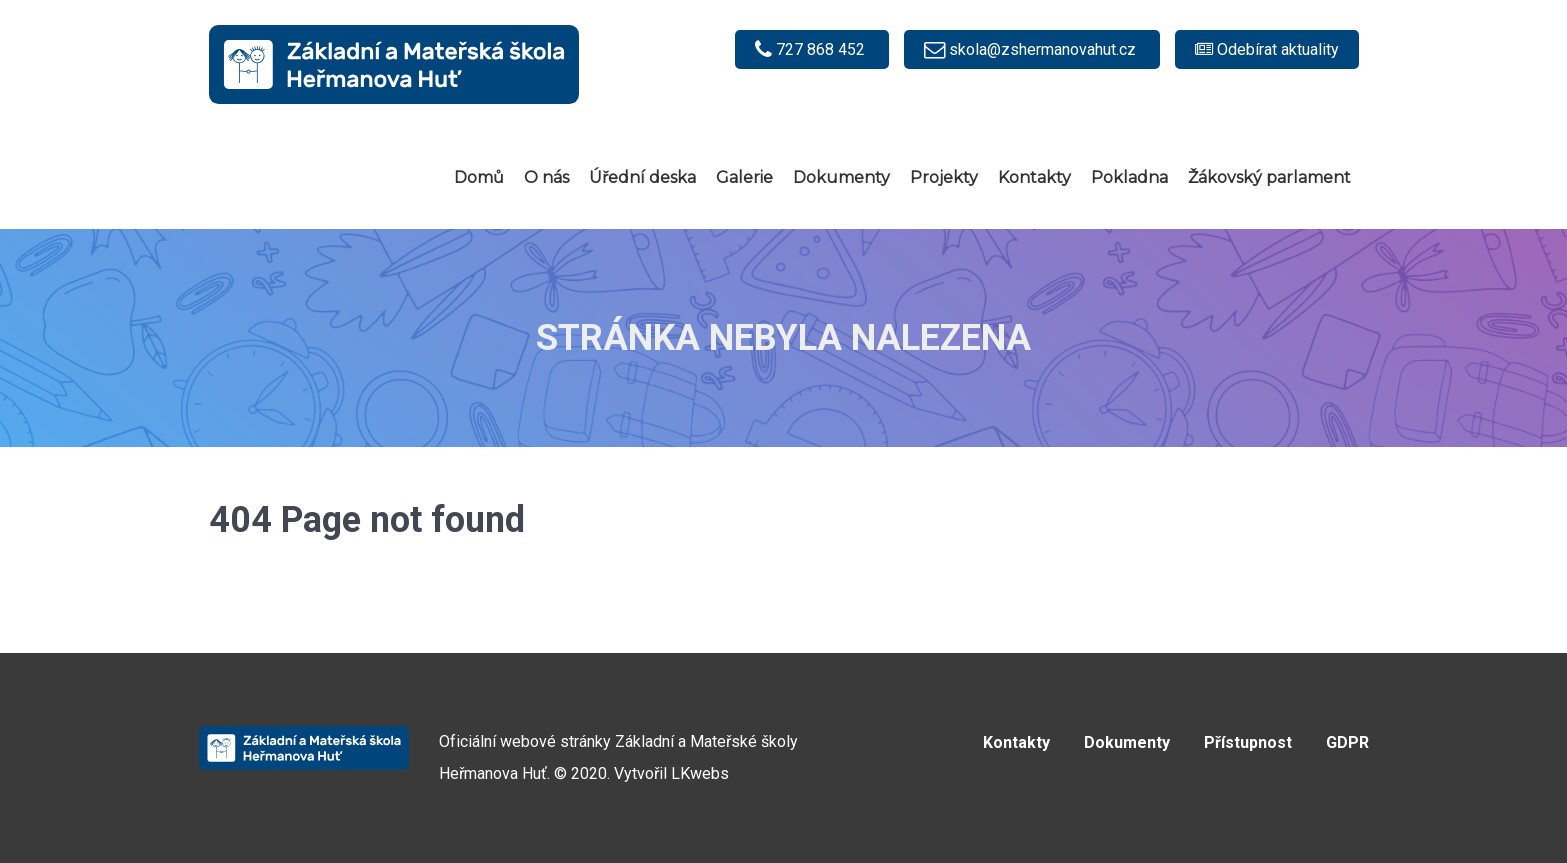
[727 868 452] (812, 49)
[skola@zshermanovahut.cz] (1032, 49)
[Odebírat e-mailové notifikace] (1267, 49)
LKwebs (700, 773)
